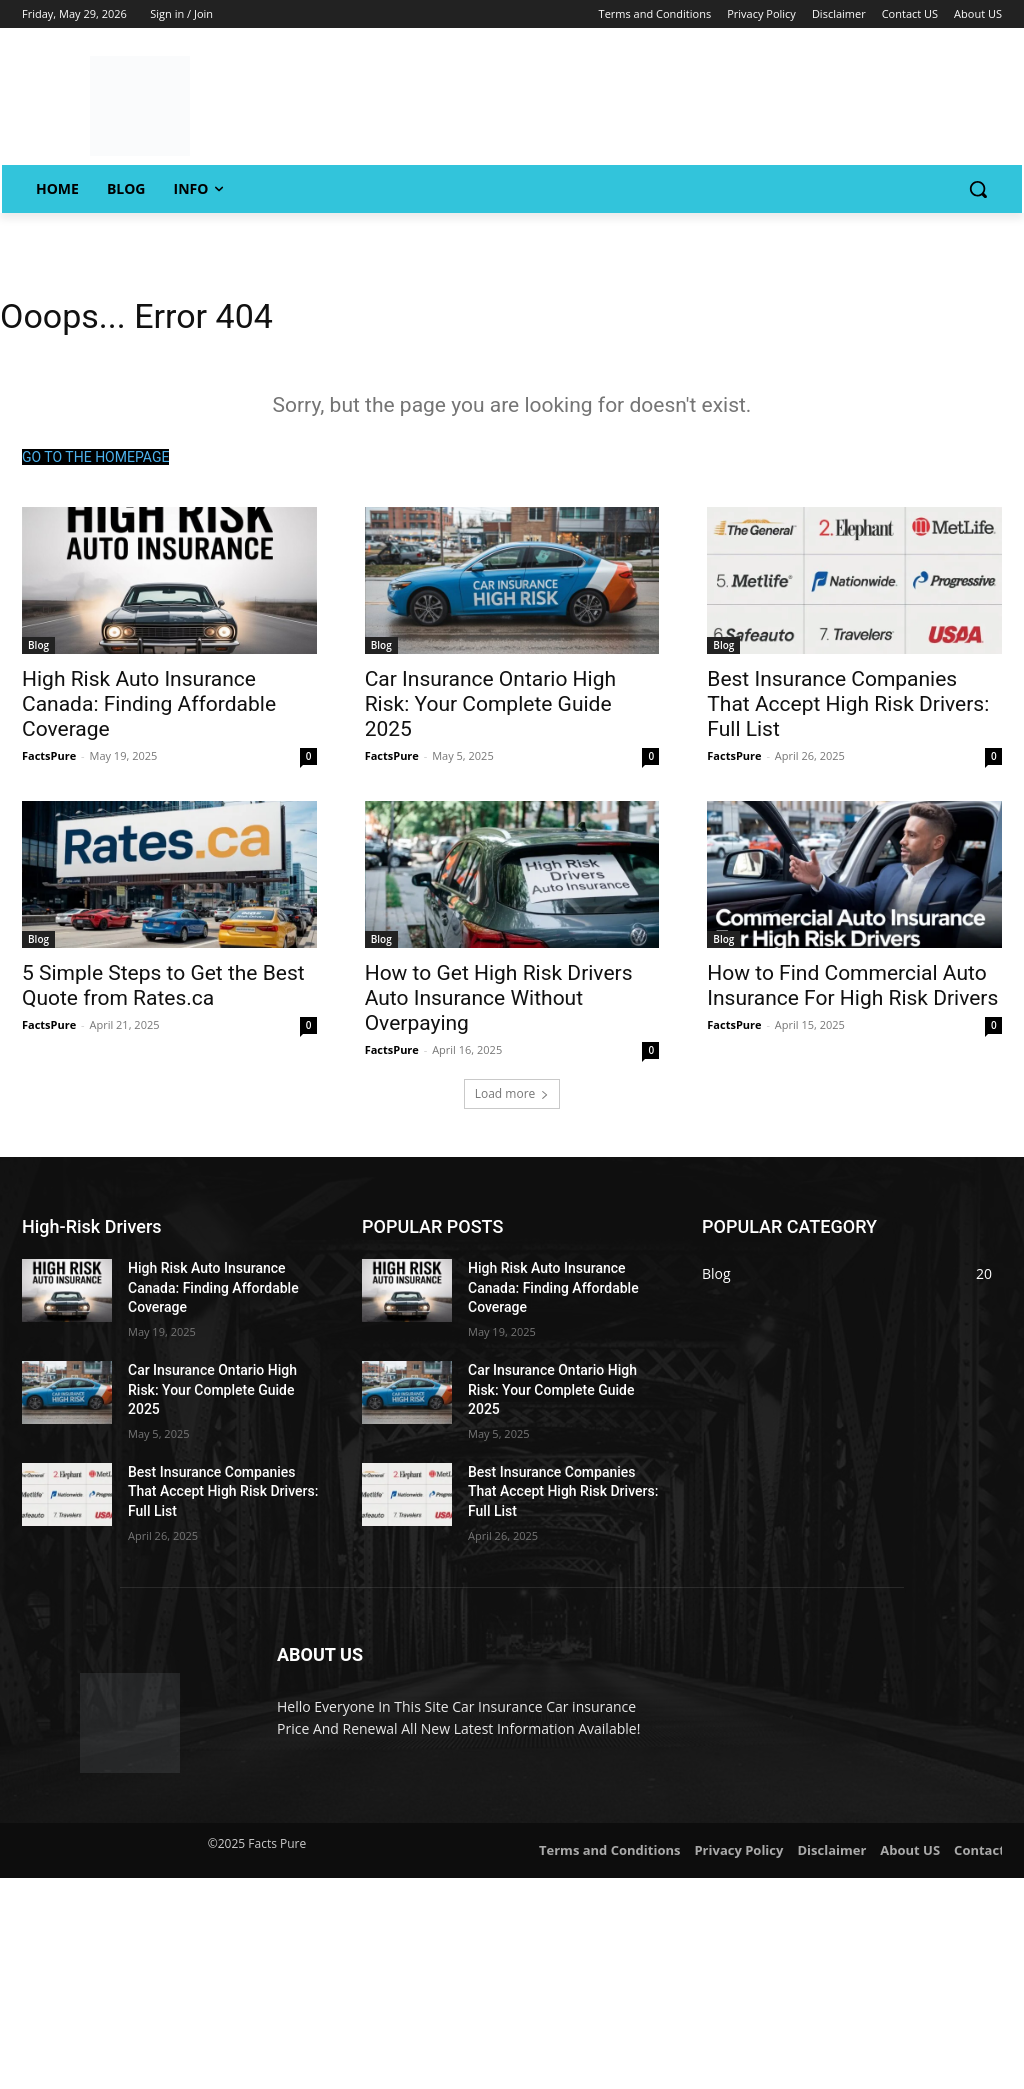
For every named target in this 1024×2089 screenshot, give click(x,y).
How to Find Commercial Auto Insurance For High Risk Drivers (852, 993)
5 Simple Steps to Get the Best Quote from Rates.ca (163, 993)
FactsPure (49, 762)
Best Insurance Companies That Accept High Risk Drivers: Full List (848, 711)
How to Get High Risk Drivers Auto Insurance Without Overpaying (499, 1006)
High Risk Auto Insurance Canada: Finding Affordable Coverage (149, 711)
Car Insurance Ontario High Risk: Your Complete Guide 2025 (490, 711)
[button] (978, 189)
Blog (38, 652)
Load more (512, 1101)
